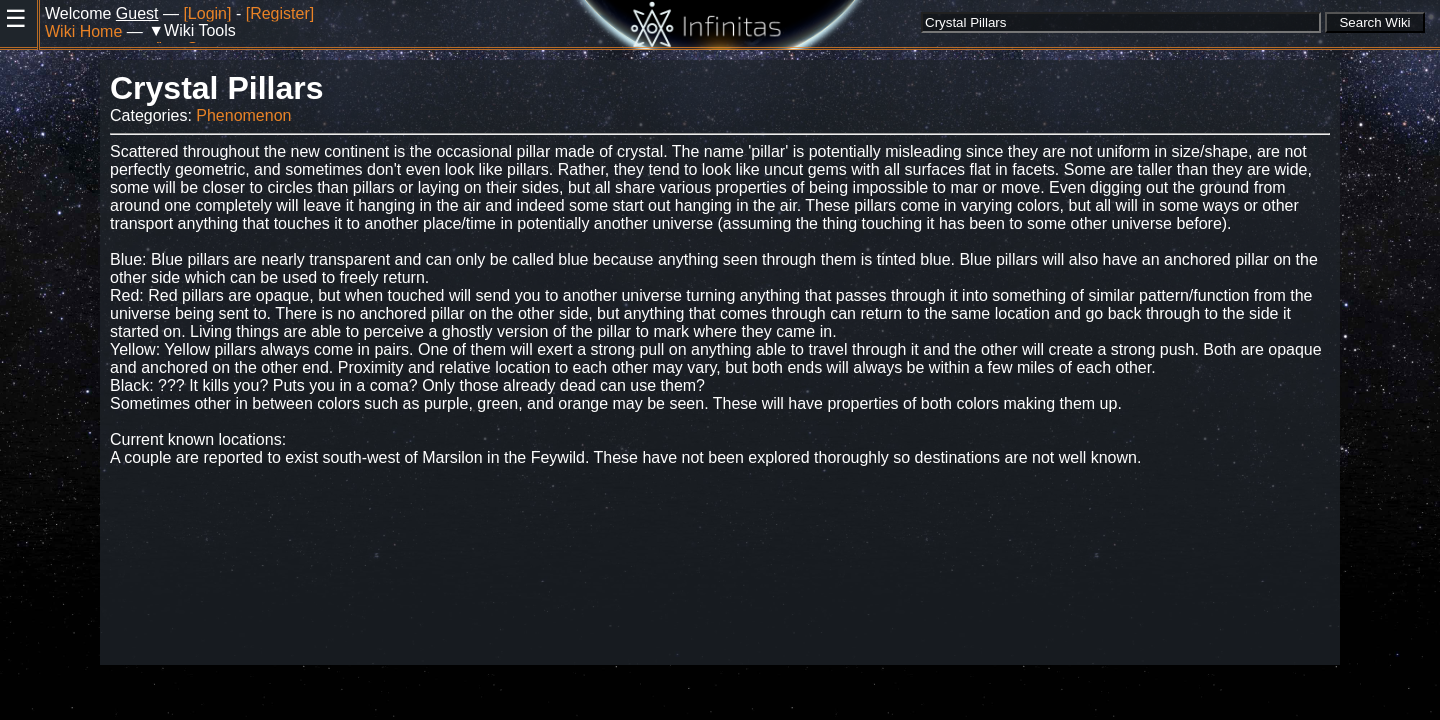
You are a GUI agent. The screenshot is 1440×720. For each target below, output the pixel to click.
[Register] (280, 13)
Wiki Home (83, 31)
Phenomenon (243, 115)
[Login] (207, 13)
